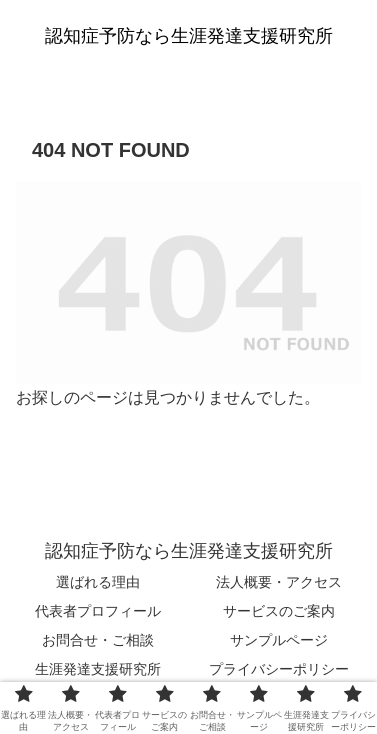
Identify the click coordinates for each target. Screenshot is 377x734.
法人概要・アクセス (279, 582)
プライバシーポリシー (279, 669)
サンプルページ (279, 640)
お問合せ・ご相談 (98, 640)
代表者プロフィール (98, 611)
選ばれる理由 (98, 582)
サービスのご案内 (279, 611)
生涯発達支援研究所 (98, 669)
